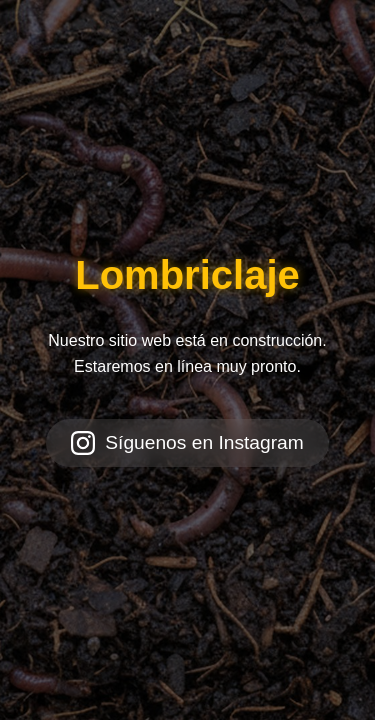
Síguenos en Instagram (187, 443)
